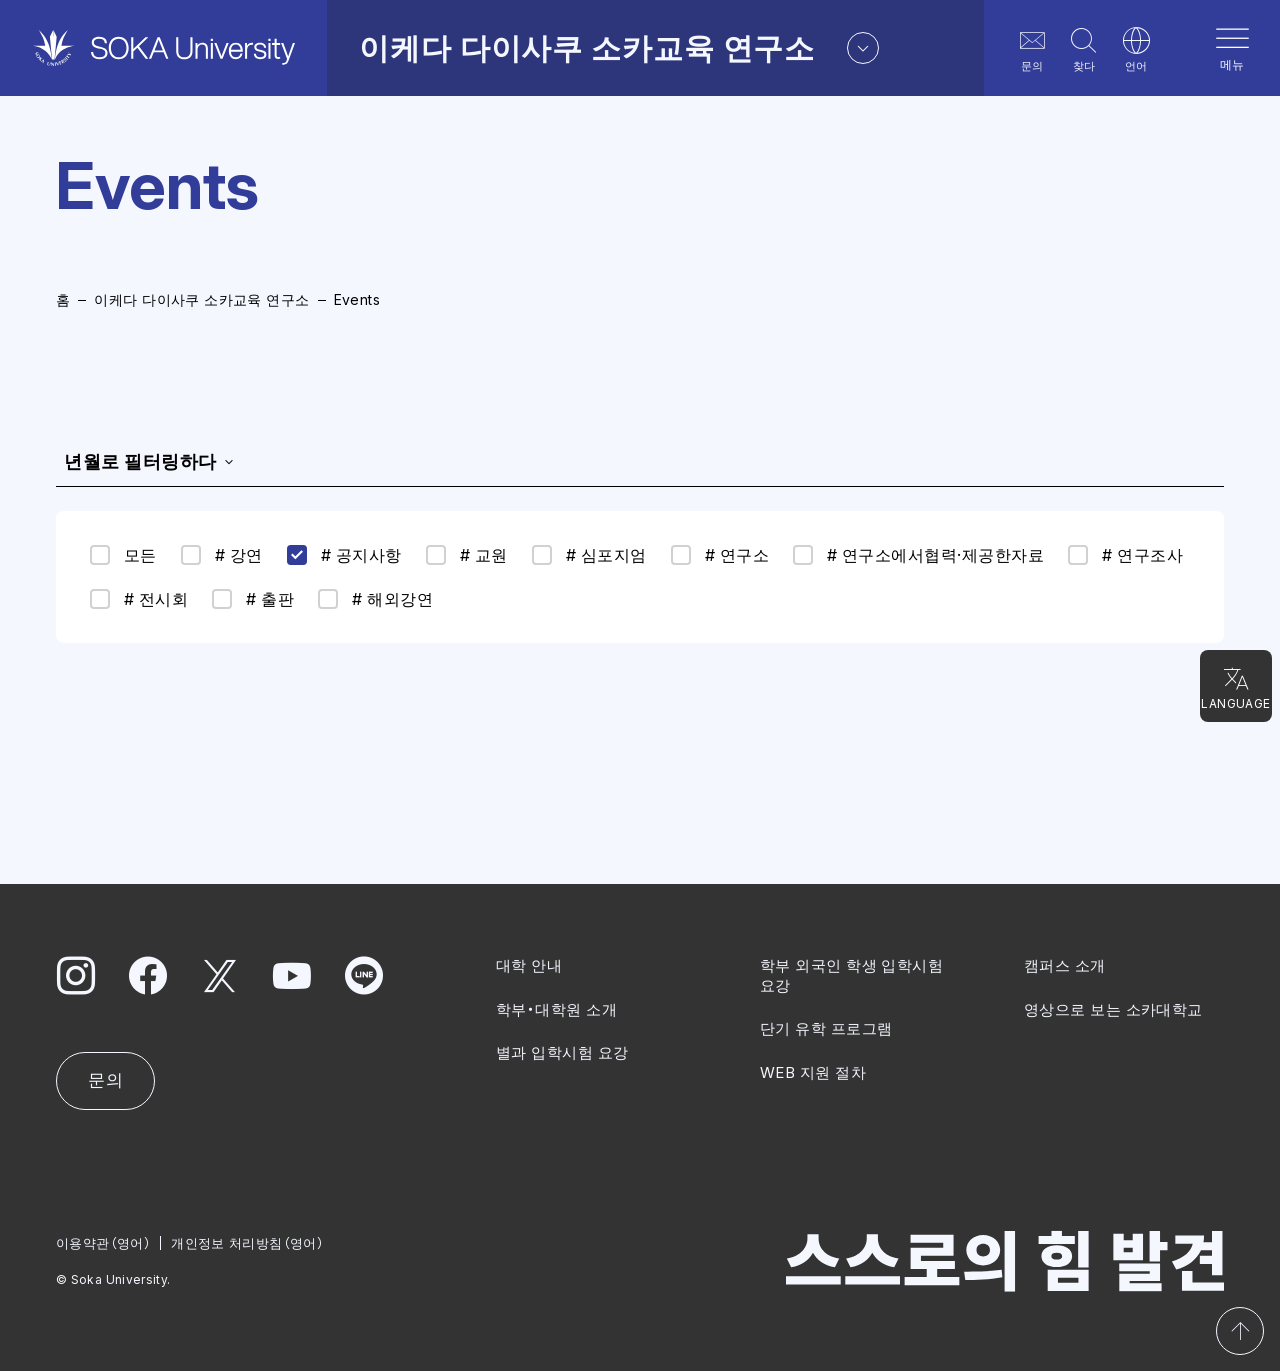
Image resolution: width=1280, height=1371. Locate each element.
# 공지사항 (344, 555)
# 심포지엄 (589, 555)
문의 (1032, 48)
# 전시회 (139, 599)
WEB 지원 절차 (813, 1071)
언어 (1136, 48)
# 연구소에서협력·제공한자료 (918, 555)
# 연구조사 (1125, 555)
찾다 (1084, 48)
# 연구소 (720, 555)
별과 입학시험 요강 (562, 1052)
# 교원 (467, 555)
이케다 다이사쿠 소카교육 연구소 (201, 299)
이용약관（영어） (103, 1242)
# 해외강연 (375, 599)
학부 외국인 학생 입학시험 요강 (851, 975)
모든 (123, 555)
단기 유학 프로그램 (826, 1028)
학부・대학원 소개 (556, 1008)
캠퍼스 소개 (1065, 965)
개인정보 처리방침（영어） (247, 1242)
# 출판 (253, 599)
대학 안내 (529, 965)
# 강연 (222, 555)
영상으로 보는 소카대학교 (1113, 1008)
